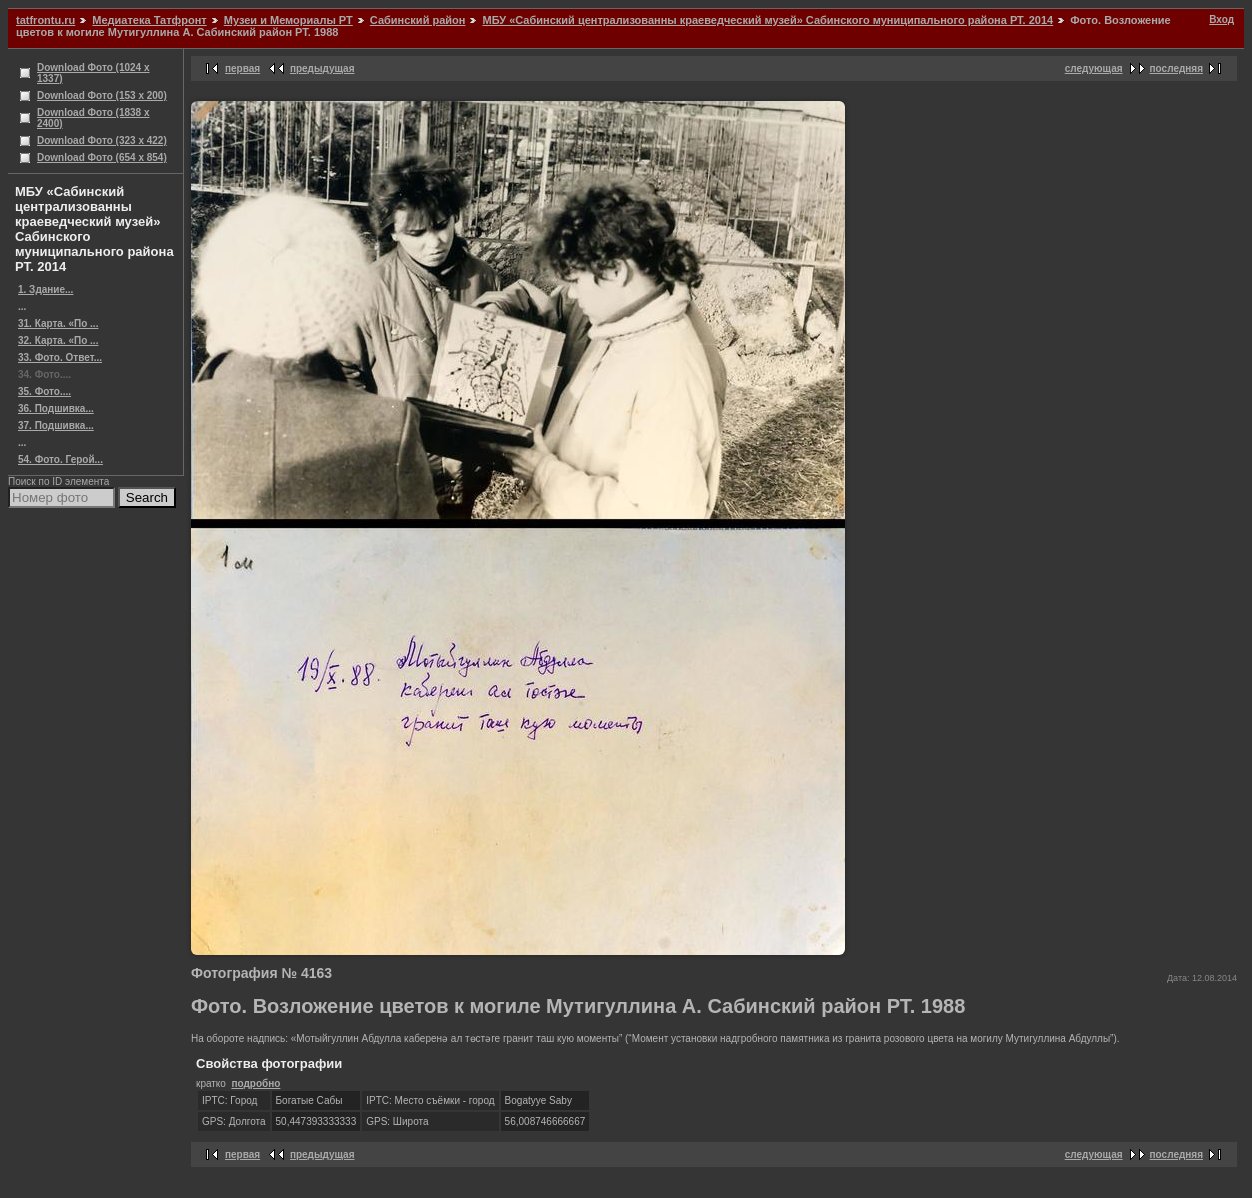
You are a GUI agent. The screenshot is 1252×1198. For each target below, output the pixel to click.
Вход (1221, 19)
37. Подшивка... (56, 425)
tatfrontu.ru (45, 20)
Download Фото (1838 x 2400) (93, 118)
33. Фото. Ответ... (60, 357)
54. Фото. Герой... (60, 459)
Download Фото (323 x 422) (102, 140)
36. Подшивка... (56, 408)
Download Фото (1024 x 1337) (93, 73)
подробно (255, 1083)
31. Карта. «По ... (58, 323)
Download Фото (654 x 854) (102, 157)
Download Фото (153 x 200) (102, 95)
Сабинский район (418, 20)
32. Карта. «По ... (58, 340)
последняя (1176, 68)
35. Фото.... (44, 391)
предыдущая (322, 68)
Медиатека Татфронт (149, 20)
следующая (1094, 68)
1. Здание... (45, 289)
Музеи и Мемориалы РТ (288, 20)
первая (242, 68)
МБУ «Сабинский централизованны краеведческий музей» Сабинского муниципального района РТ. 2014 (767, 20)
